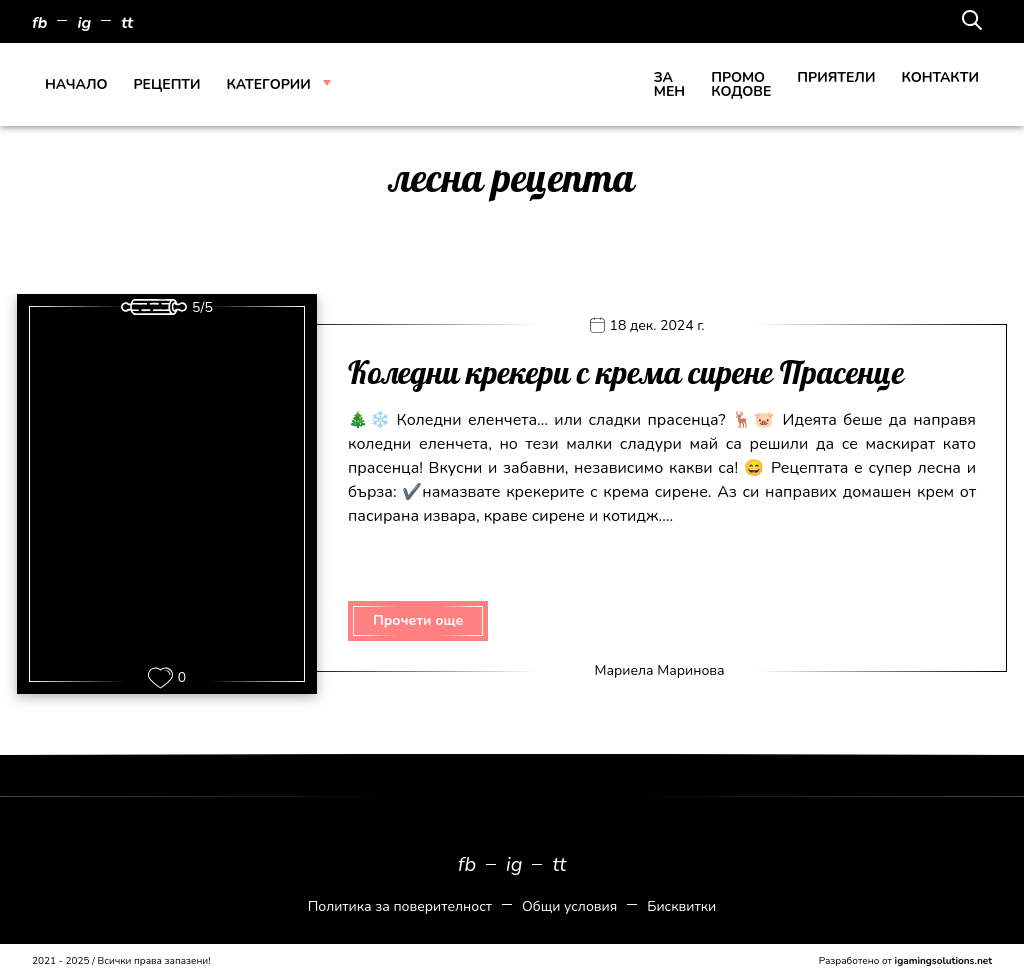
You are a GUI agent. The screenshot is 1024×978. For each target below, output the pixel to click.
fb (39, 23)
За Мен (669, 84)
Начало (76, 84)
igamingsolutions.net (943, 961)
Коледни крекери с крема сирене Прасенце (626, 374)
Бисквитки (681, 906)
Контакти (940, 77)
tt (127, 23)
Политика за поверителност (400, 906)
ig (84, 23)
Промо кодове (741, 84)
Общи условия (569, 906)
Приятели (836, 77)
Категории (269, 84)
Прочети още (418, 620)
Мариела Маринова (659, 670)
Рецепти (166, 84)
